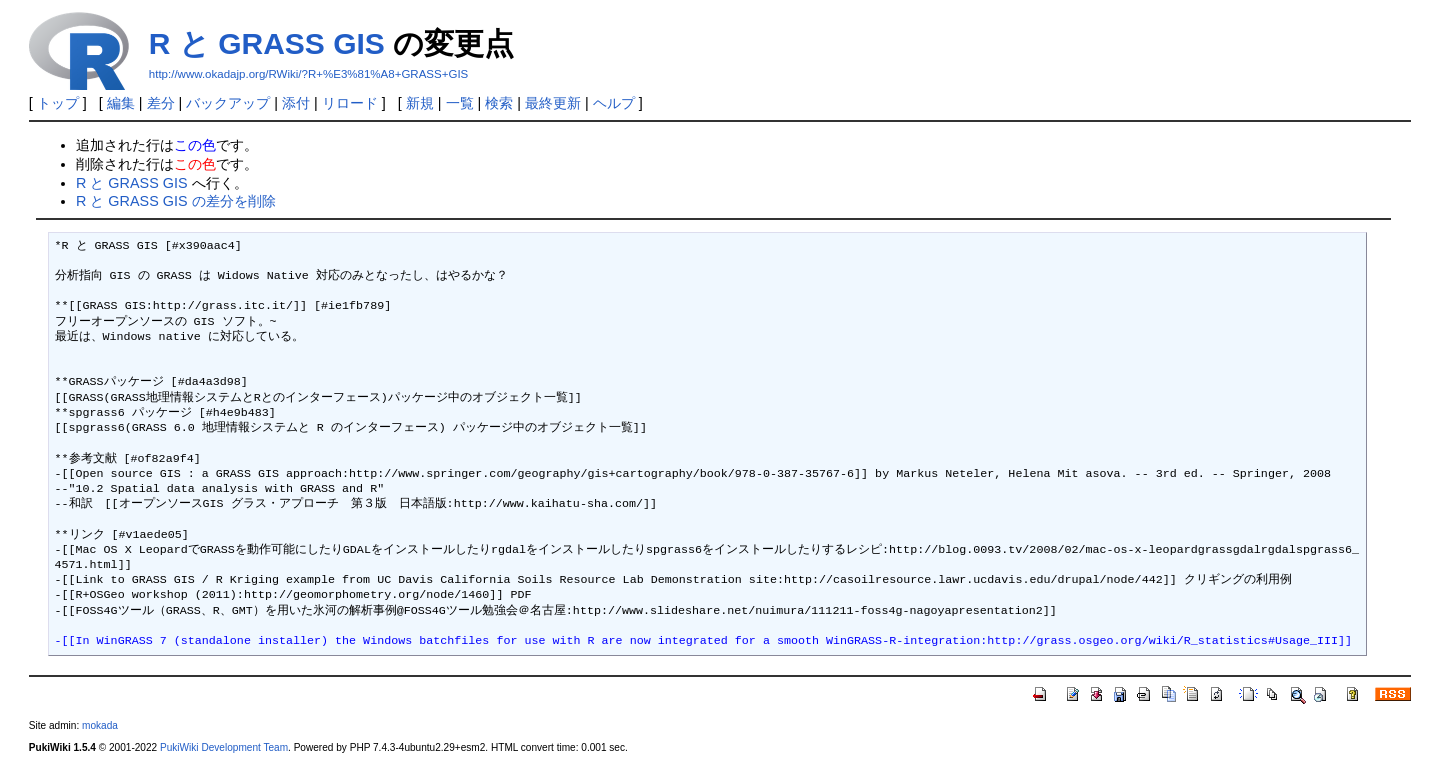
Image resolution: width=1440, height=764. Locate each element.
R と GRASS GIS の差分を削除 (176, 201)
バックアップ (228, 103)
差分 (161, 103)
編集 (121, 103)
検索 (499, 103)
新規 (420, 103)
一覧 (460, 103)
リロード (350, 103)
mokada (100, 725)
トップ (58, 103)
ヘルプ (614, 103)
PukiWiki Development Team (224, 747)
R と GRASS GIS (267, 43)
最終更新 (553, 103)
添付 (296, 103)
